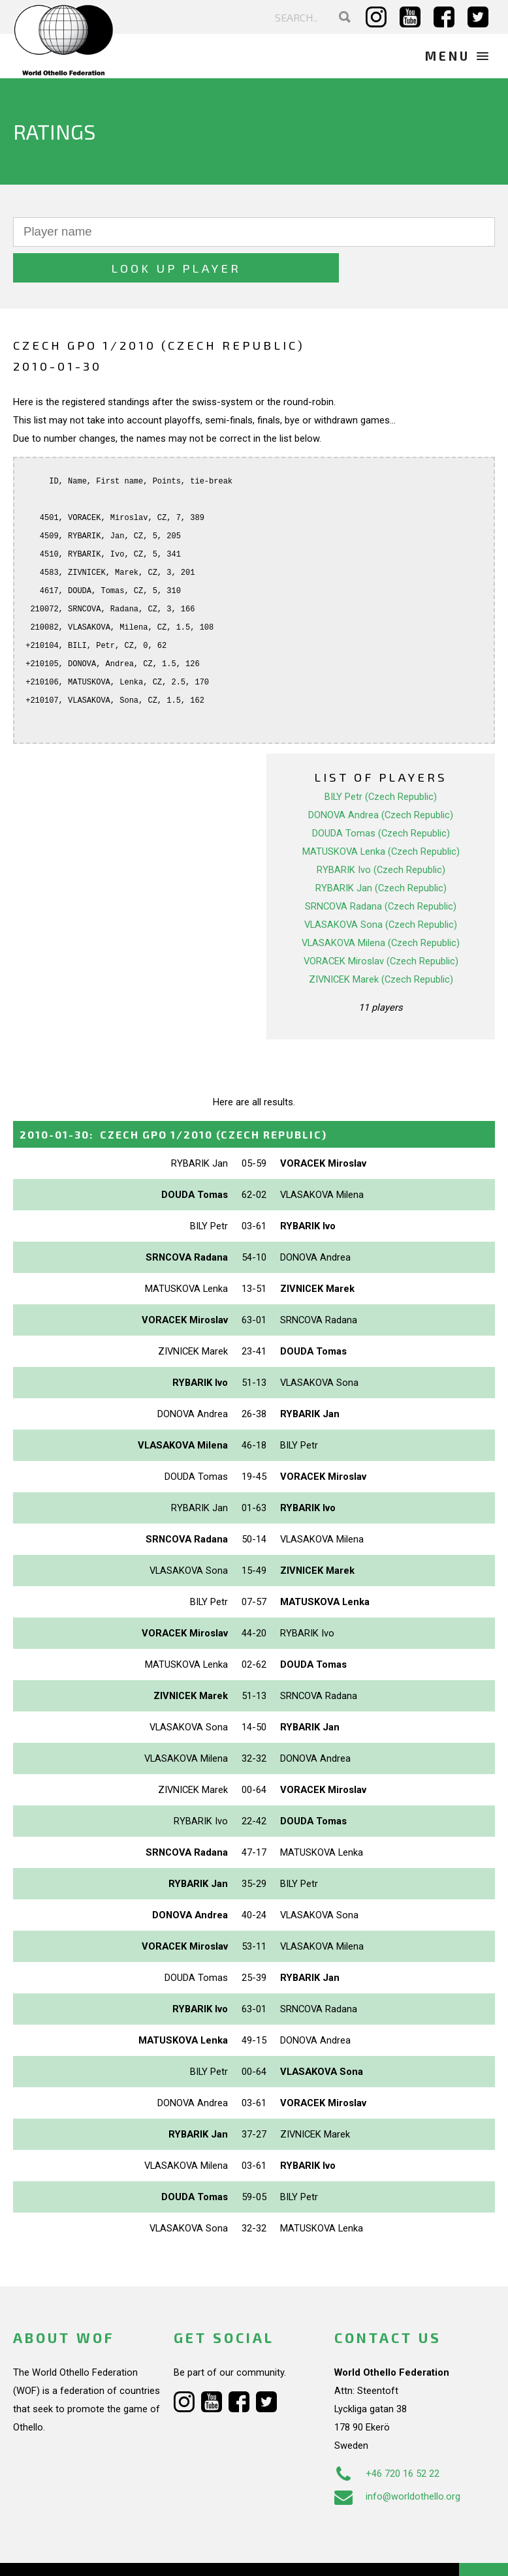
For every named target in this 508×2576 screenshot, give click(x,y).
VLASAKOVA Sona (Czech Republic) (380, 889)
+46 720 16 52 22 (386, 2438)
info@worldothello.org (397, 2460)
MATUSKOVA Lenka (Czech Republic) (381, 815)
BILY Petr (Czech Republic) (381, 761)
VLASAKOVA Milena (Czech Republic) (381, 907)
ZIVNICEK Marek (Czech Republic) (381, 943)
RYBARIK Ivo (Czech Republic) (381, 834)
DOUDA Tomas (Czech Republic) (381, 797)
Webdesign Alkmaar (94, 2552)
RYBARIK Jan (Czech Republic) (381, 852)
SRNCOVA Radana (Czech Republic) (380, 870)
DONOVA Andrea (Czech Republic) (380, 779)
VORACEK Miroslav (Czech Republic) (381, 925)
